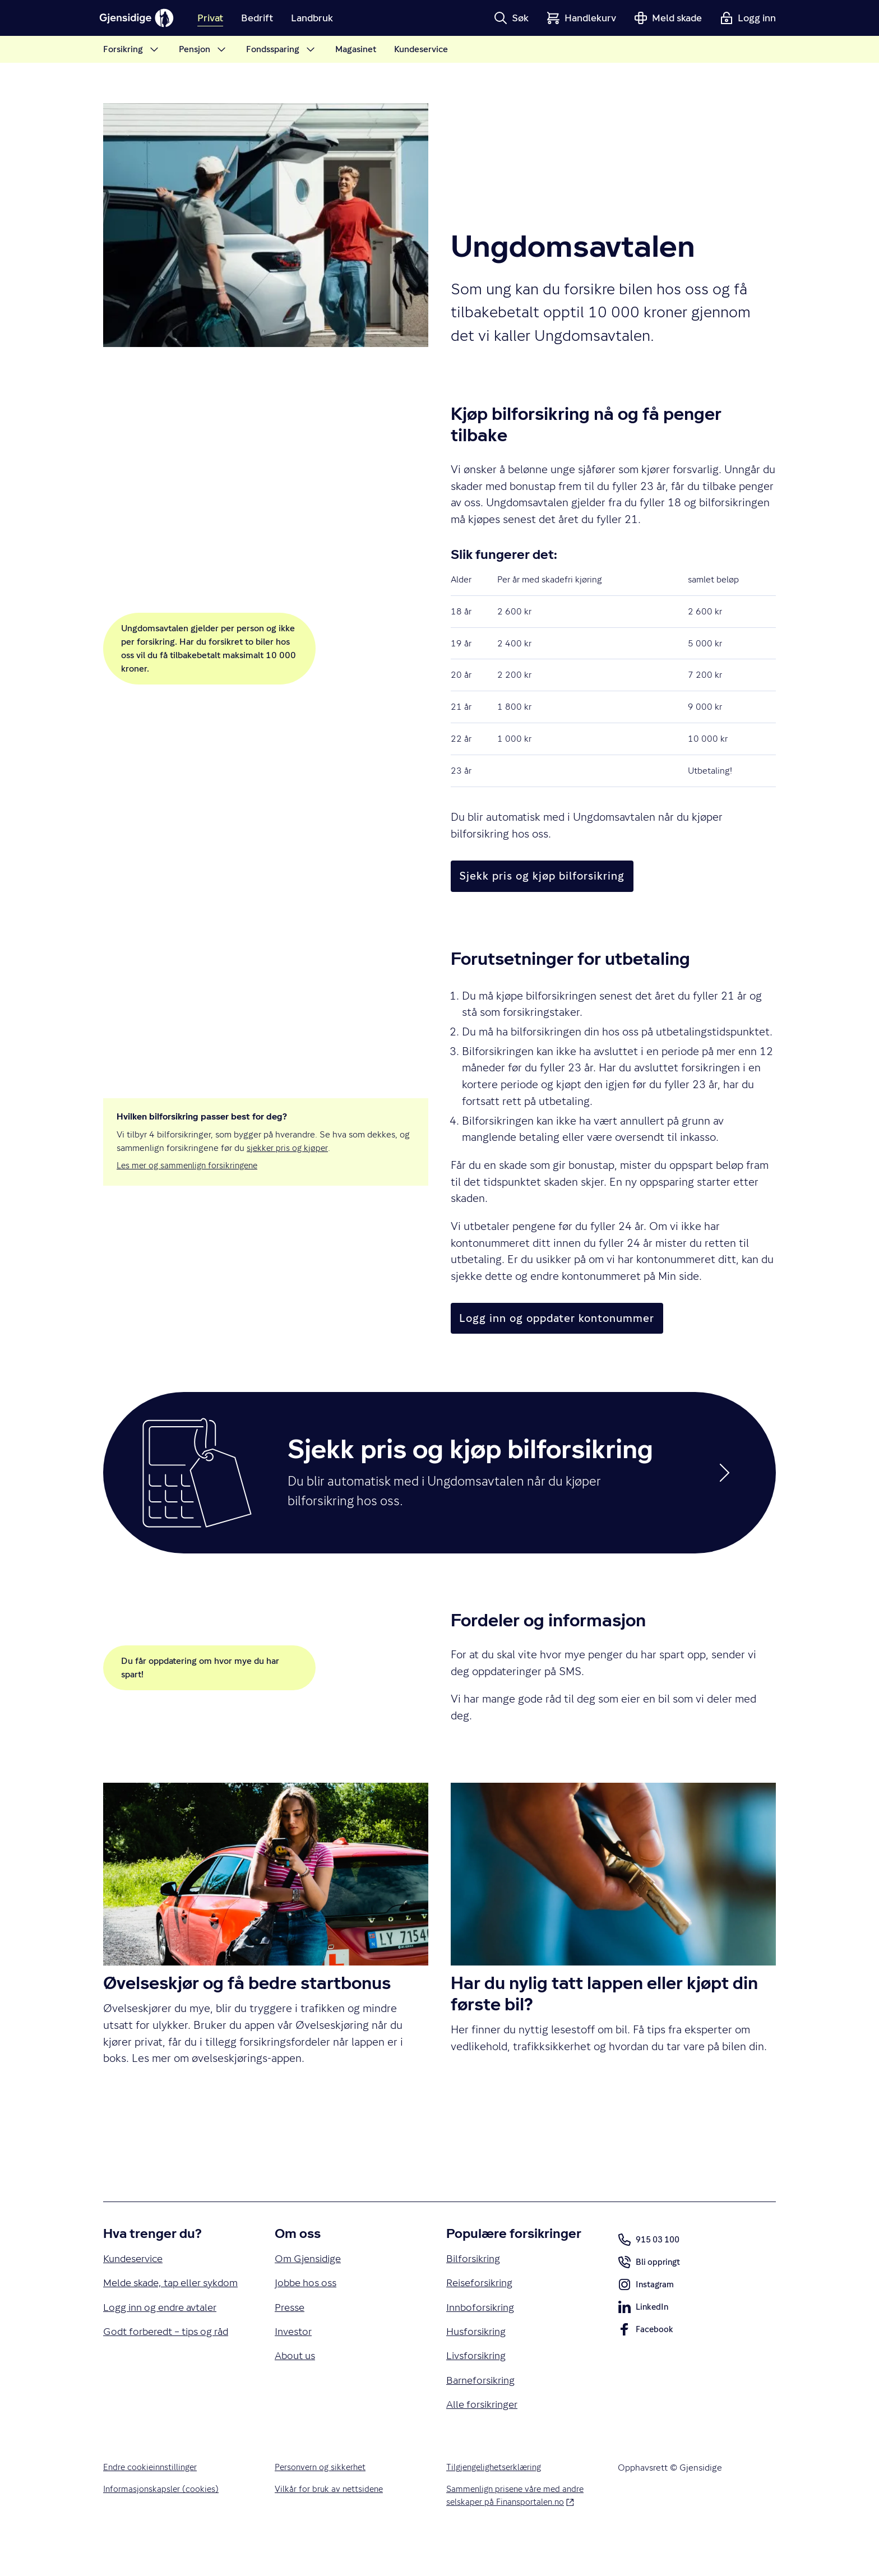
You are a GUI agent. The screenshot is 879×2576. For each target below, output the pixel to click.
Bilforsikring (476, 2283)
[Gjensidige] (142, 18)
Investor (295, 2361)
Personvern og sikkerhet (322, 2502)
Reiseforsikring (483, 2309)
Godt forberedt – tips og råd (172, 2377)
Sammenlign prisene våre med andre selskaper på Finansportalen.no (518, 2531)
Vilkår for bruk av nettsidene (330, 2524)
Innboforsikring (483, 2335)
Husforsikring (479, 2361)
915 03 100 (651, 2265)
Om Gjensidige (311, 2283)
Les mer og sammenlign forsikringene (190, 1165)
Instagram (647, 2312)
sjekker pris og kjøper (288, 1147)
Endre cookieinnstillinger (152, 2502)
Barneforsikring (484, 2412)
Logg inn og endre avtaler (166, 2352)
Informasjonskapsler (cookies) (162, 2524)
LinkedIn (644, 2334)
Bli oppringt (650, 2289)
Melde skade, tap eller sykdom (157, 2318)
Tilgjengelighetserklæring (497, 2502)
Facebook (646, 2357)
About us (297, 2386)
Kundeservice (136, 2283)
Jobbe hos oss (308, 2309)
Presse (291, 2335)
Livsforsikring (479, 2386)
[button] (511, 18)
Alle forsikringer (485, 2437)
